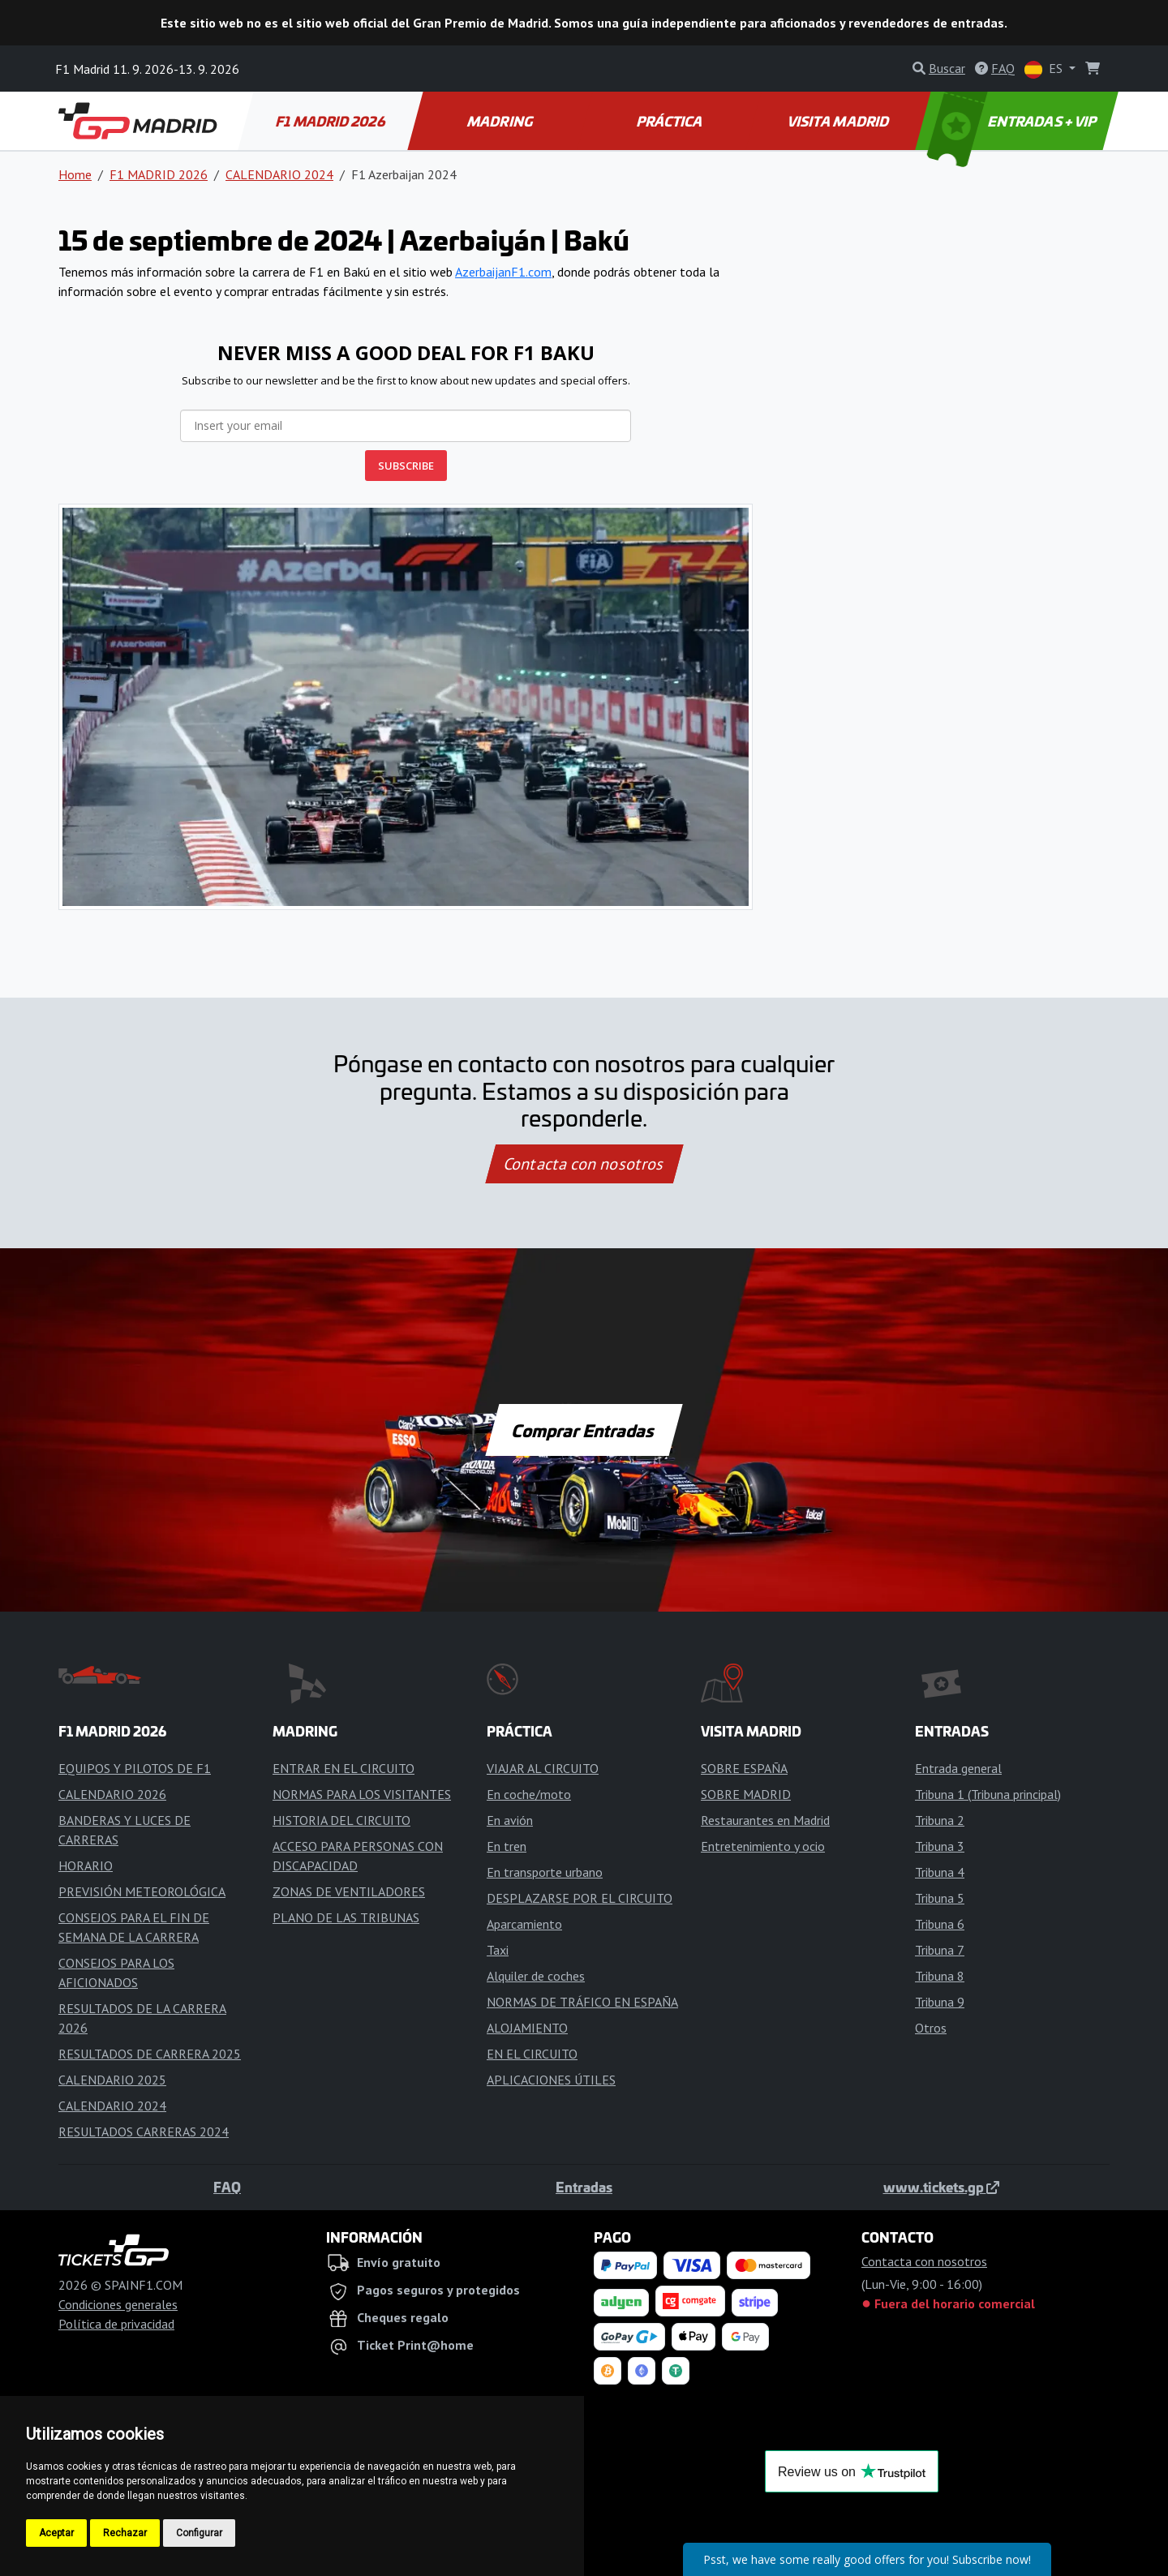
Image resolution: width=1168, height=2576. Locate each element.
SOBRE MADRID (746, 1794)
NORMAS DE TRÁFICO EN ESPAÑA (582, 2002)
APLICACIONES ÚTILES (551, 2080)
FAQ (227, 2186)
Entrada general (958, 1768)
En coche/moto (529, 1794)
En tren (506, 1846)
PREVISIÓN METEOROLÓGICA (141, 1891)
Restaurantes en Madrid (765, 1820)
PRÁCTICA (670, 121)
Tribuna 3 (939, 1846)
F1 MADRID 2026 (331, 121)
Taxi (498, 1950)
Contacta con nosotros (584, 1163)
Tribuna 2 (939, 1820)
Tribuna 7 (939, 1950)
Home (75, 174)
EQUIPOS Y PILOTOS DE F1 (134, 1768)
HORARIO (85, 1865)
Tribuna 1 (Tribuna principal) (988, 1794)
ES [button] (1045, 69)
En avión (510, 1820)
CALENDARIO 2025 (112, 2080)
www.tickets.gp (941, 2186)
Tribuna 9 (939, 2002)
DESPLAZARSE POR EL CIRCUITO (579, 1898)
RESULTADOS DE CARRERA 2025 (149, 2054)
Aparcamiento (524, 1924)
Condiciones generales (118, 2304)
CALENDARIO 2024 (279, 174)
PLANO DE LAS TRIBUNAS (346, 1917)
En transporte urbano (545, 1872)
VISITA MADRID (839, 121)
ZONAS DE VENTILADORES (349, 1891)
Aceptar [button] (56, 2533)
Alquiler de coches (536, 1976)
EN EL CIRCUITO (532, 2054)
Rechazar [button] (125, 2533)
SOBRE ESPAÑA (744, 1768)
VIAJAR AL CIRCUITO (543, 1768)
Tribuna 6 (939, 1924)
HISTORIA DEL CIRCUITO (341, 1820)
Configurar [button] (199, 2533)
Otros (931, 2028)
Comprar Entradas (584, 1430)
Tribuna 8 (939, 1976)
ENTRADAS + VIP (1014, 121)
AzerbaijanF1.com (503, 272)
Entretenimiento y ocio (763, 1846)
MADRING (501, 121)
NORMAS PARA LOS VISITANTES (362, 1794)
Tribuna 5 (939, 1898)
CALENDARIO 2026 (112, 1794)
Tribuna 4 (939, 1872)
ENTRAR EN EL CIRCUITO (343, 1768)
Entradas (584, 2186)
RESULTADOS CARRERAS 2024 (143, 2131)
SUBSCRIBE (406, 465)
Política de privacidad (116, 2324)
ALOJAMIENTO (527, 2028)
